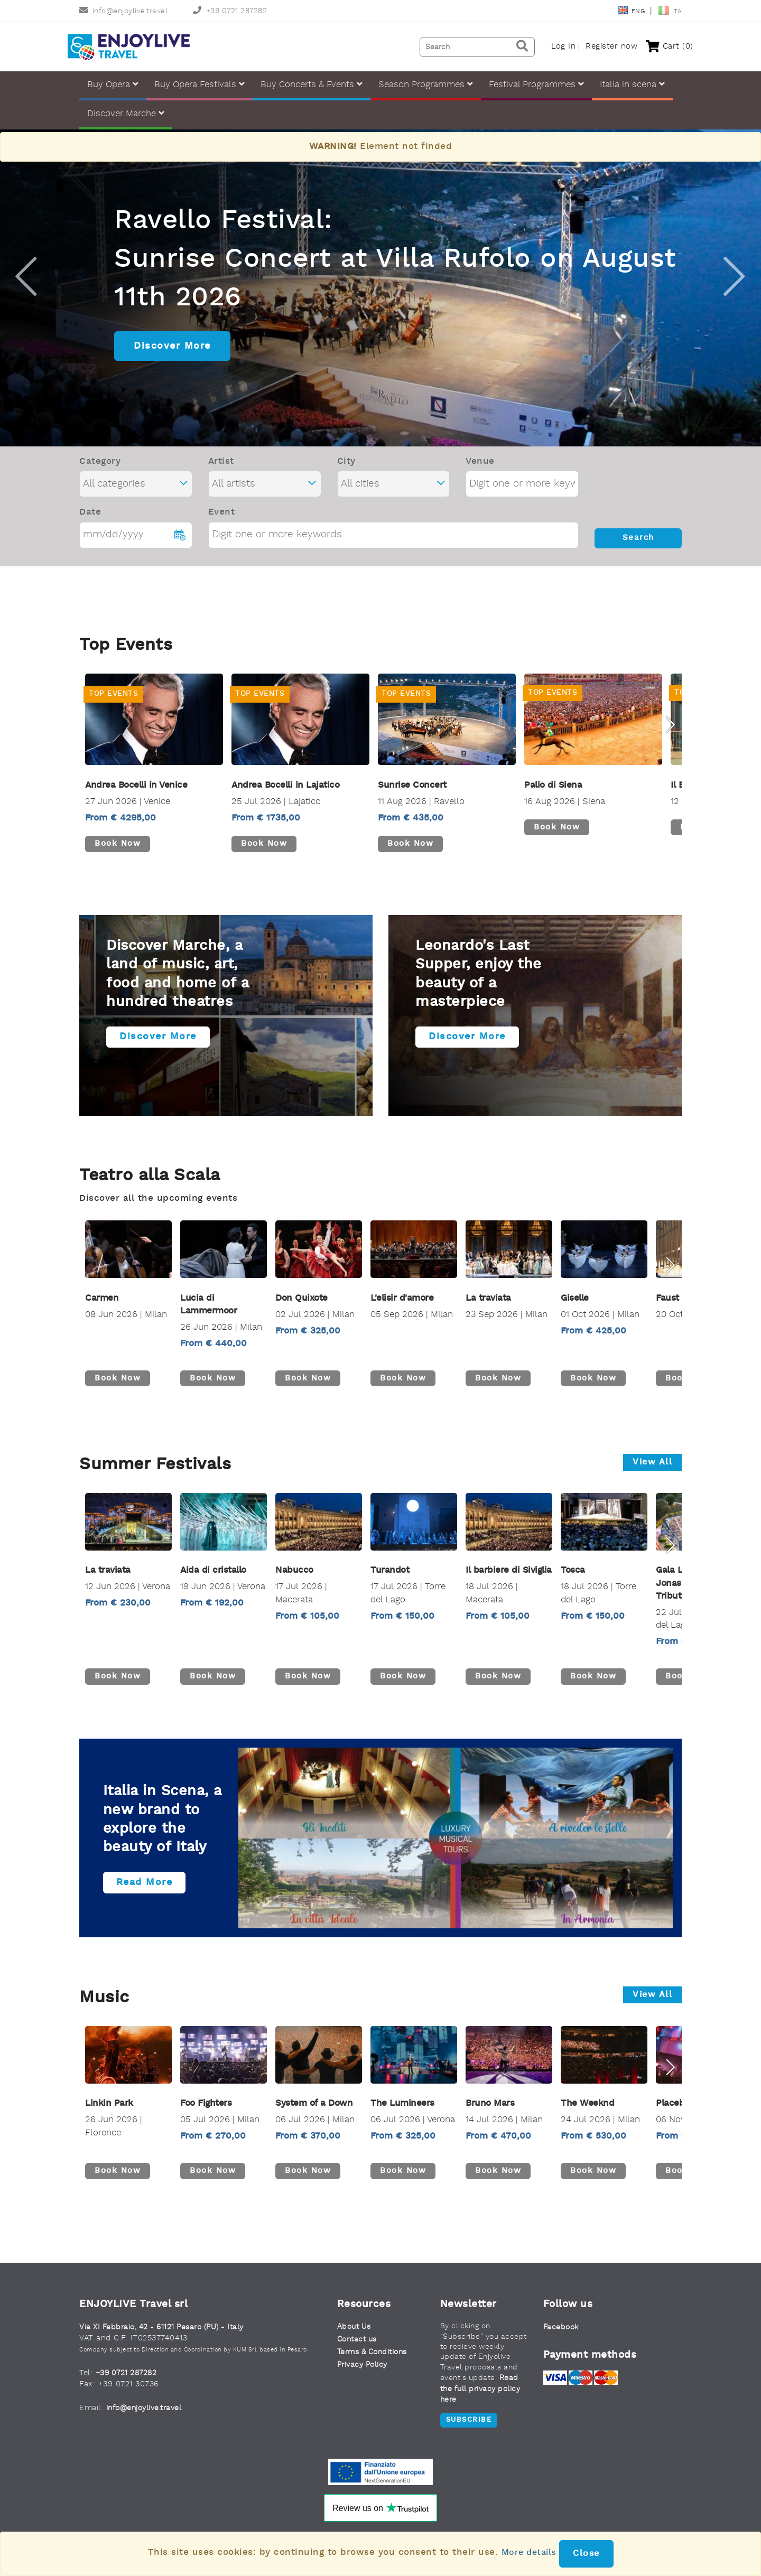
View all (652, 1467)
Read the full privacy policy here (483, 2396)
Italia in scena (632, 88)
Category (99, 465)
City (346, 465)
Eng (632, 11)
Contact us (359, 2346)
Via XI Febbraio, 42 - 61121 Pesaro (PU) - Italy (167, 2334)
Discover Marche (125, 118)
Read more (150, 1889)
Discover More (172, 350)
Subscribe (469, 2427)
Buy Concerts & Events (312, 88)
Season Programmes (425, 88)
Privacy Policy (364, 2372)
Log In (552, 48)
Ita (670, 11)
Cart (658, 48)
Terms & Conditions (375, 2359)
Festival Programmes (536, 88)
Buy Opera (112, 88)
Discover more (165, 1046)
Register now (600, 48)
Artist (221, 465)
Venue (480, 465)
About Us (355, 2333)
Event (221, 516)
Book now (120, 848)
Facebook (562, 2334)
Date (90, 516)
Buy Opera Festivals (199, 88)
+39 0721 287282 (230, 11)
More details (528, 2552)
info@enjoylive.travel (123, 11)
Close (588, 2554)
